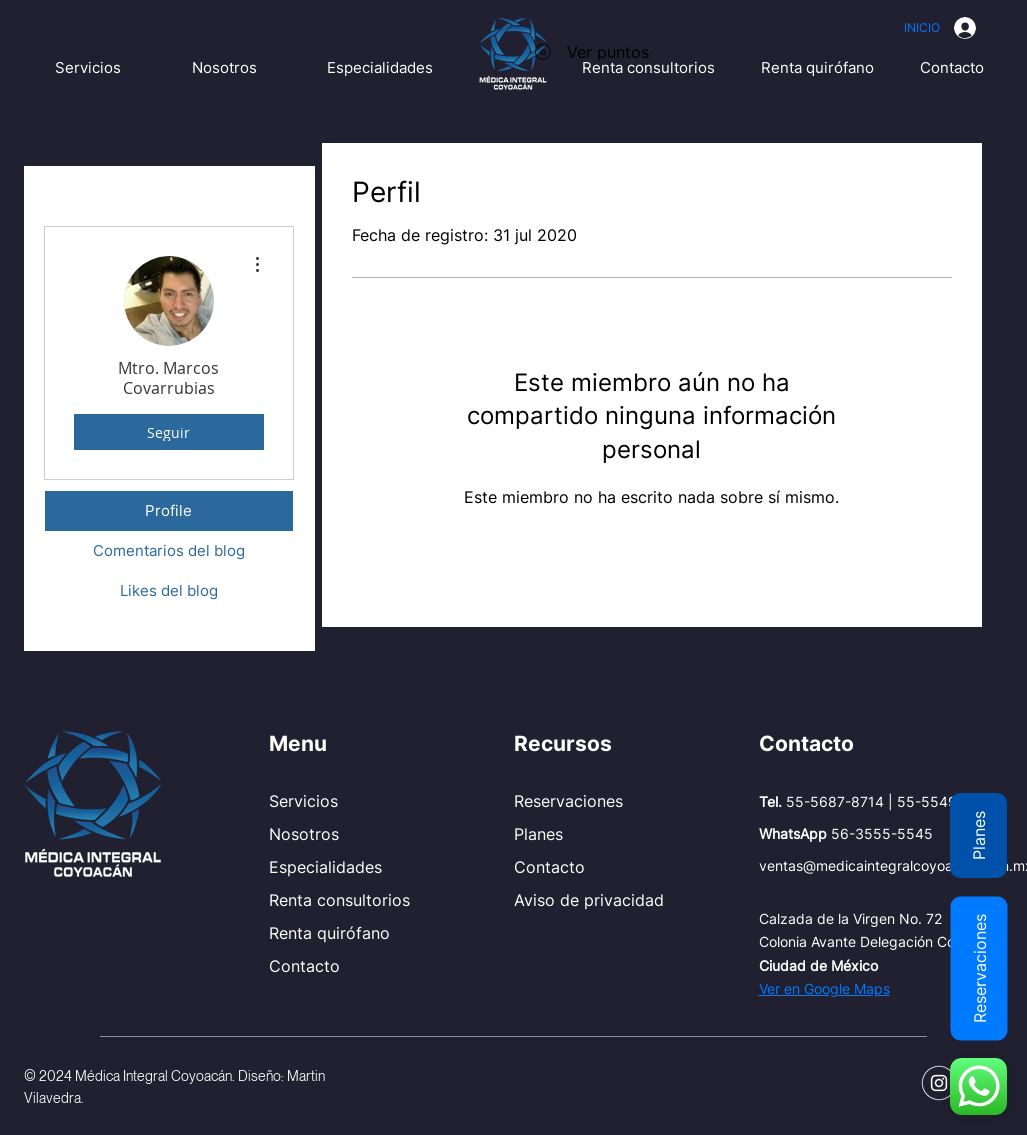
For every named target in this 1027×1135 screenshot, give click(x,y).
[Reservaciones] (978, 968)
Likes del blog (169, 590)
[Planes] (978, 835)
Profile (168, 510)
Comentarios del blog (169, 550)
